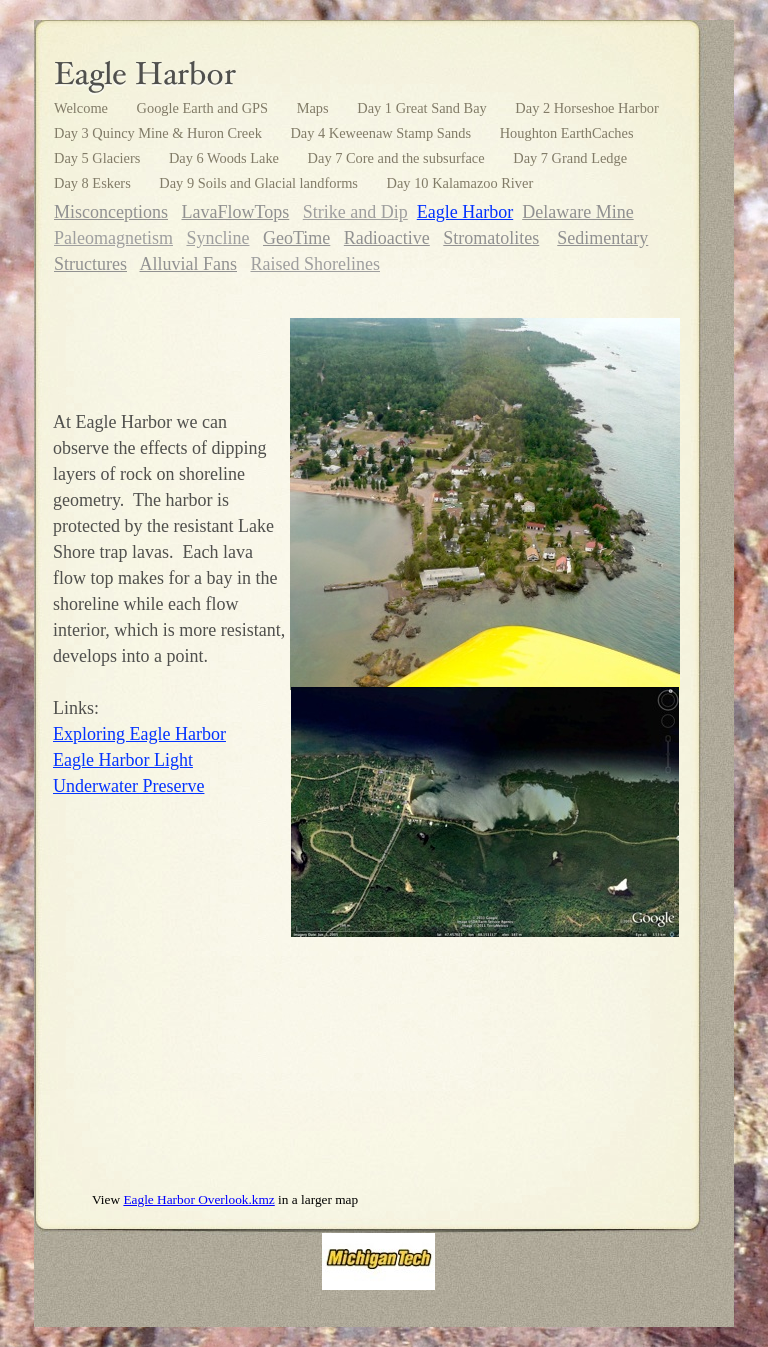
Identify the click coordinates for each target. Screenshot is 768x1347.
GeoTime (296, 238)
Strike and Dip (355, 212)
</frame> (367, 1074)
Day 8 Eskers (94, 183)
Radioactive (387, 238)
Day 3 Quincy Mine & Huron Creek (159, 133)
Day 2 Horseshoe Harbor (586, 108)
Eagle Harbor (465, 212)
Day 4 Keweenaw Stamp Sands (382, 133)
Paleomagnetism (113, 238)
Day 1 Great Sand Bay (423, 108)
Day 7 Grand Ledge (570, 158)
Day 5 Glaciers (99, 158)
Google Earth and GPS (204, 108)
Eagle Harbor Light (123, 760)
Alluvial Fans (189, 264)
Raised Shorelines (315, 264)
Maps (315, 108)
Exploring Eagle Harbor (139, 734)
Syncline (217, 238)
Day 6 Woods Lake (226, 158)
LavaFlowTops (236, 212)
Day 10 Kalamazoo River (460, 183)
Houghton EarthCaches (567, 133)
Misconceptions (111, 212)
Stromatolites (491, 238)
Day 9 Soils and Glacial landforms (260, 183)
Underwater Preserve (128, 786)
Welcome (83, 108)
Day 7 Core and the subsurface (398, 158)
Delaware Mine (577, 212)
